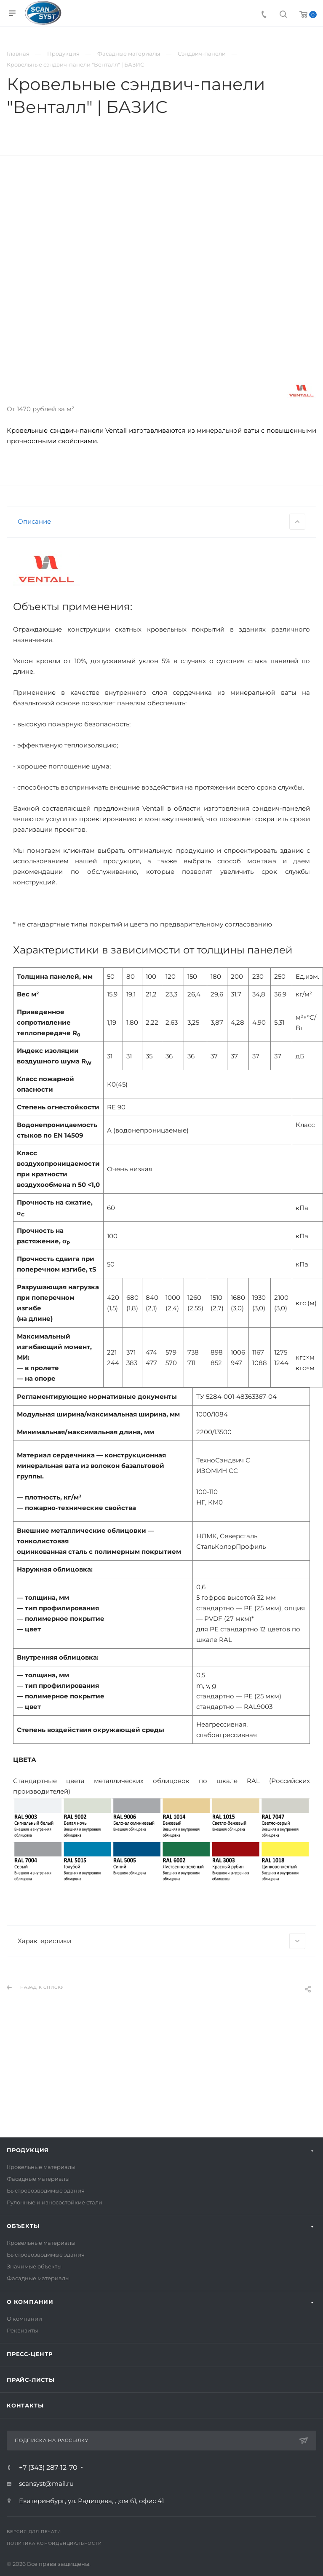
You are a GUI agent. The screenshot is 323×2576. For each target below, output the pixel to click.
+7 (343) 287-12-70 (48, 2467)
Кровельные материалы (41, 2167)
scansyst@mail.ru (46, 2484)
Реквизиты (22, 2330)
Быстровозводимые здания (46, 2190)
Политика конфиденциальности (54, 2543)
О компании (30, 2301)
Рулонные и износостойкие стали (54, 2202)
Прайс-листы (31, 2379)
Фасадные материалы (38, 2178)
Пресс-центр (30, 2354)
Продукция (28, 2150)
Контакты (25, 2405)
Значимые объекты (34, 2266)
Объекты (23, 2226)
